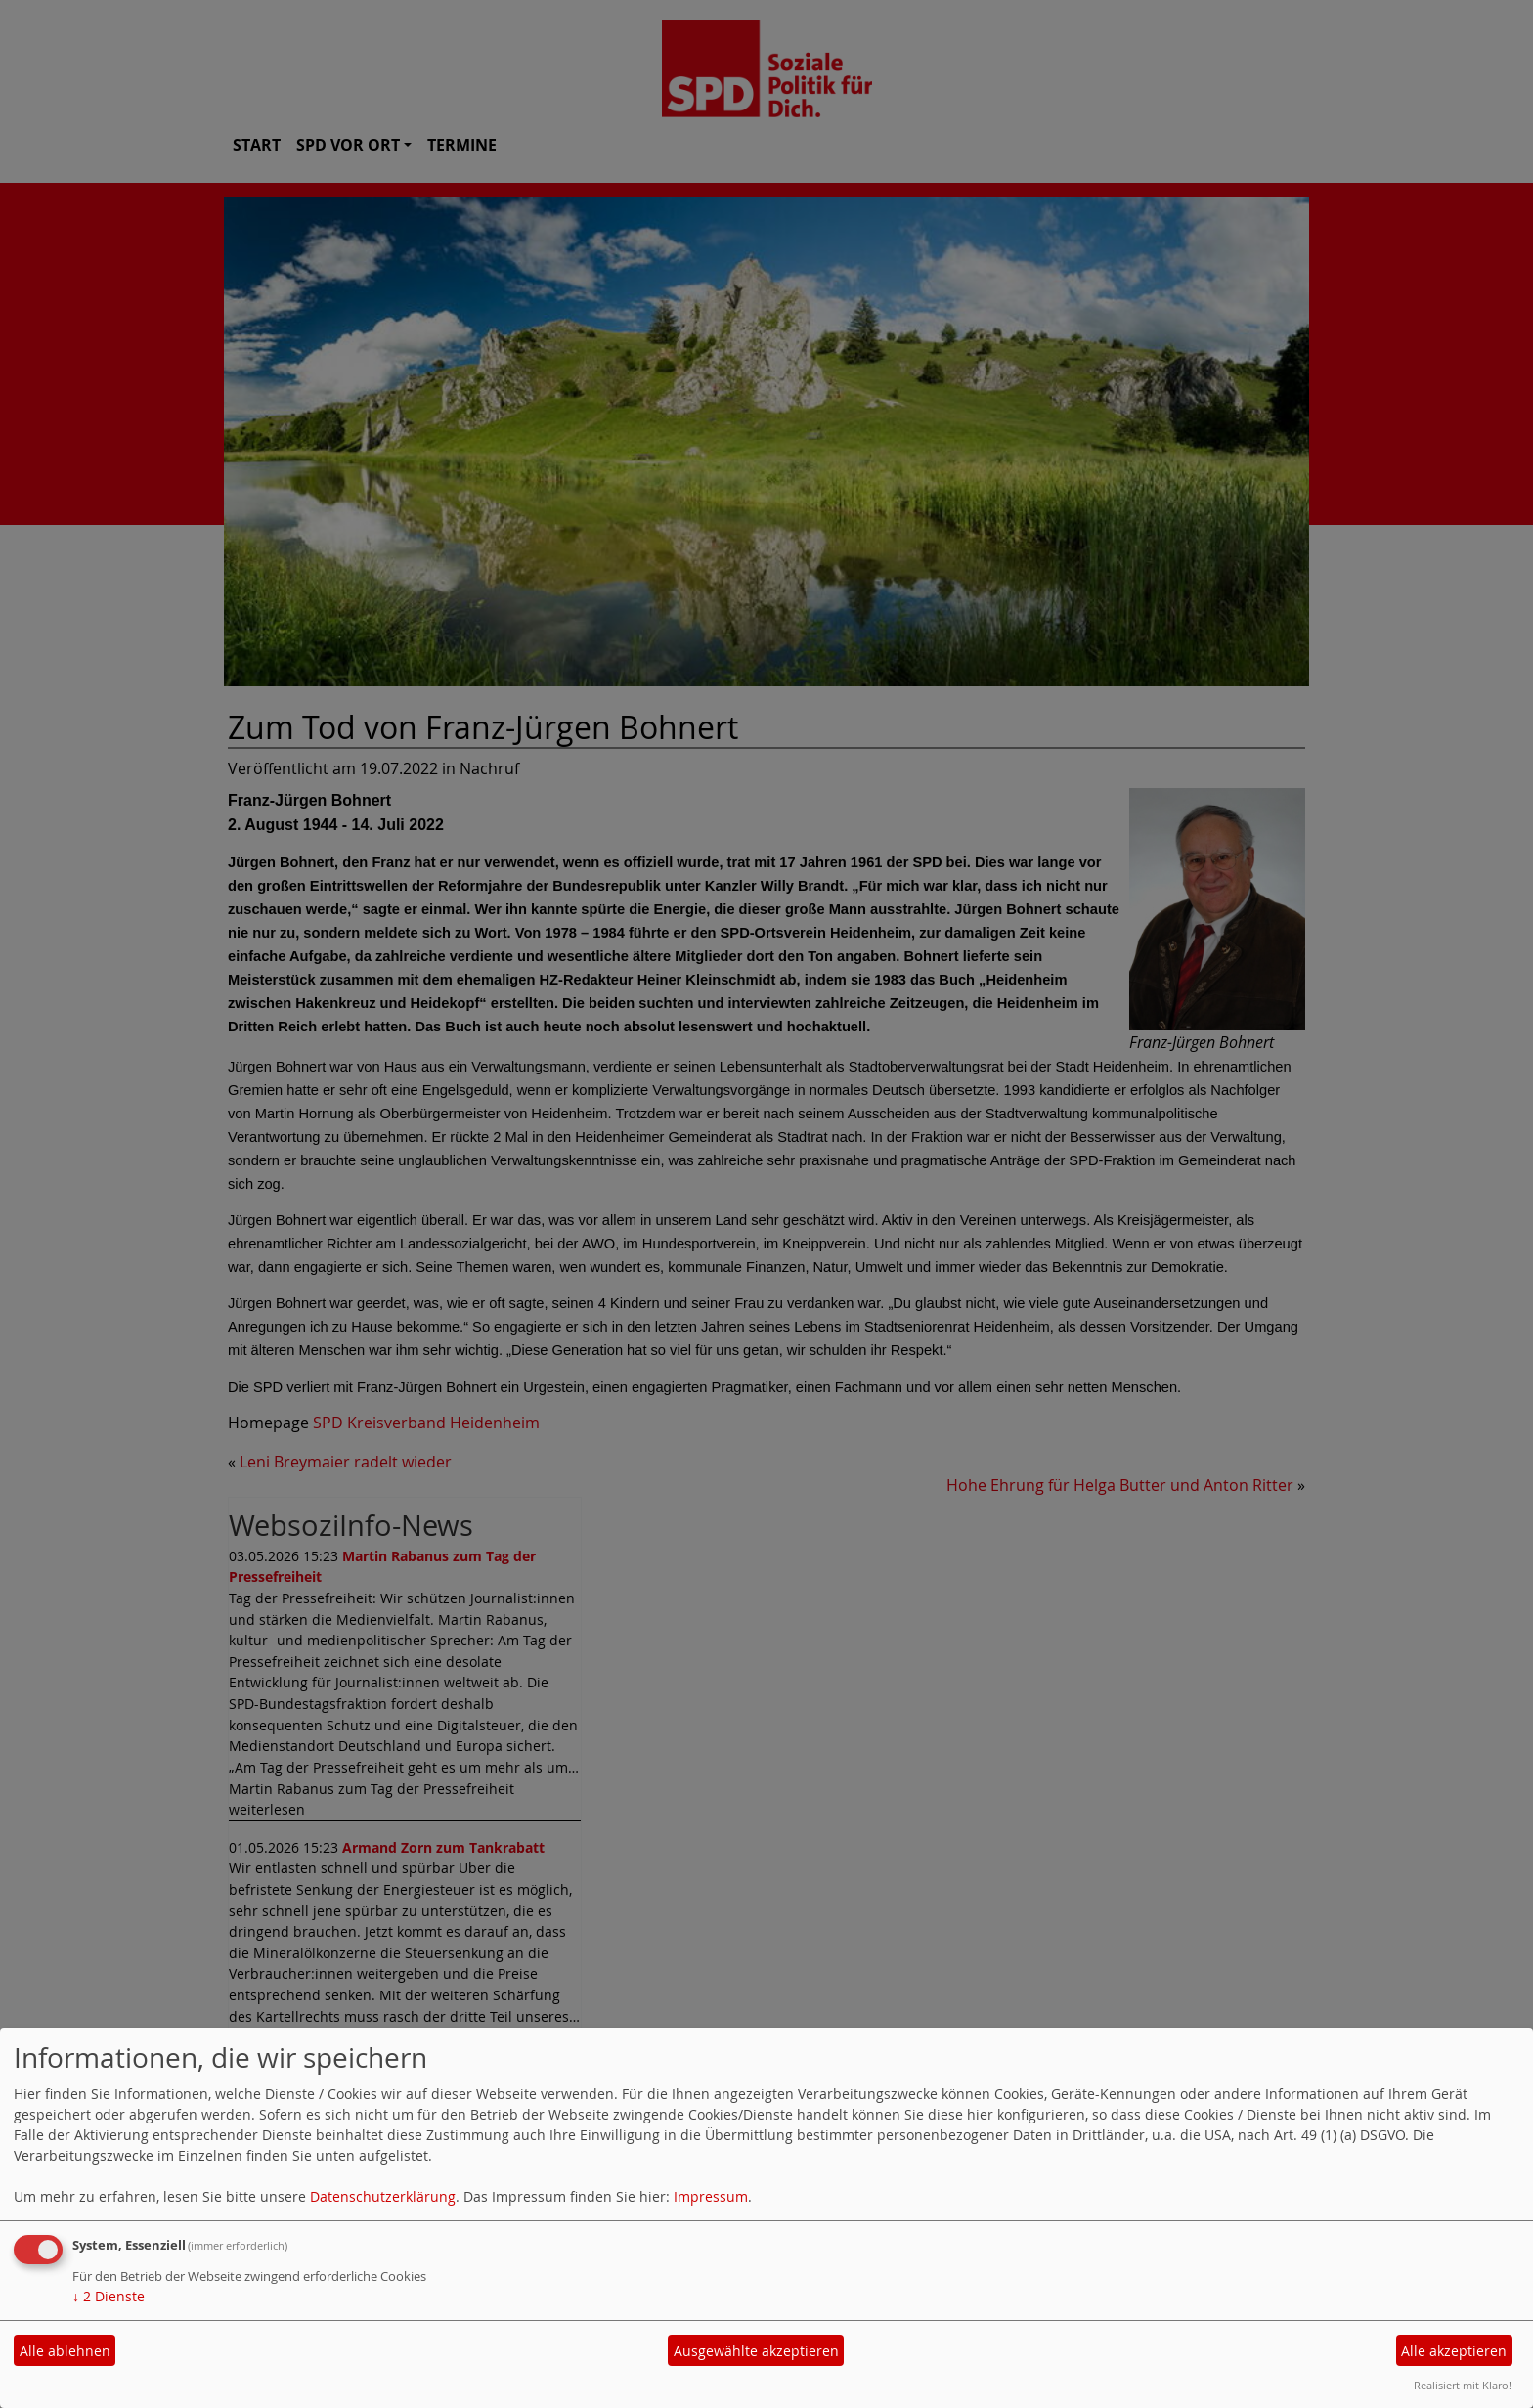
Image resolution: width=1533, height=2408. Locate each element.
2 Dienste (108, 2296)
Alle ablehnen (65, 2351)
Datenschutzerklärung (383, 2196)
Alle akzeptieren (1454, 2351)
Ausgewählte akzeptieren (756, 2351)
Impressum (711, 2196)
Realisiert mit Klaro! (1462, 2385)
